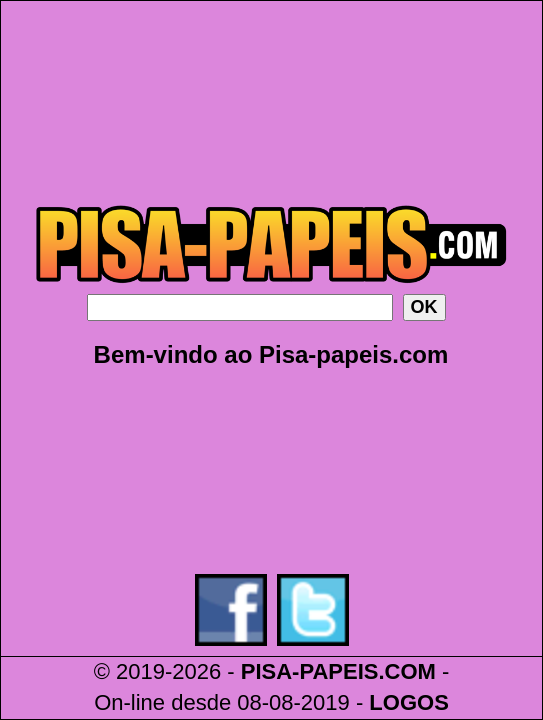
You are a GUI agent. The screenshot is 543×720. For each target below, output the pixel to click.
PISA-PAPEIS (310, 671)
